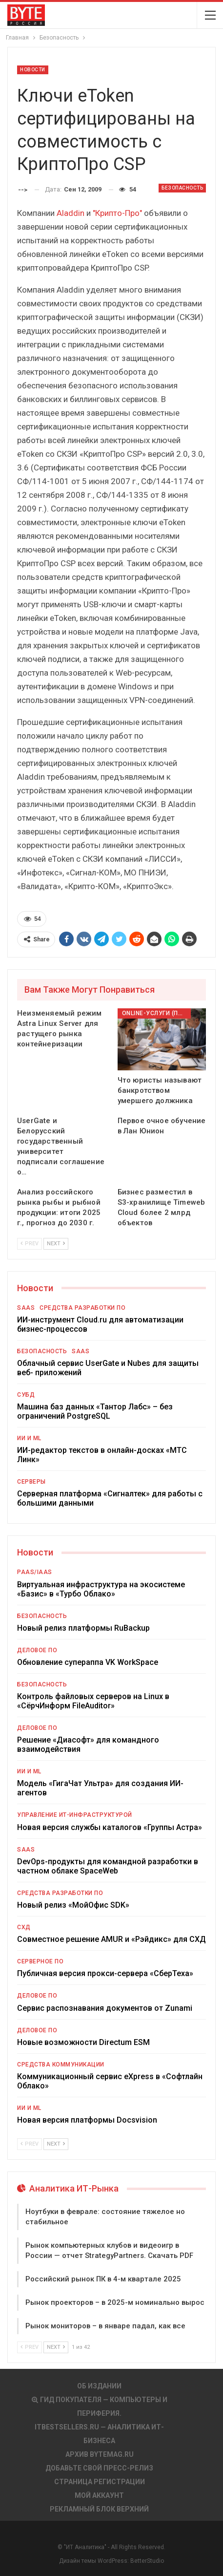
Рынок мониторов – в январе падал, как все (105, 2325)
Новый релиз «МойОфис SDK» (73, 1905)
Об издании (99, 2386)
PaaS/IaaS (34, 1572)
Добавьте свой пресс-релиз (99, 2468)
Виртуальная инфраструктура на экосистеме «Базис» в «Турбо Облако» (101, 1589)
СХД (24, 1927)
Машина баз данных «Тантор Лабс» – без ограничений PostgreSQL (95, 1411)
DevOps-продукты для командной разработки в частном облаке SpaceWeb (107, 1866)
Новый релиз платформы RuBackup (83, 1628)
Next (56, 1243)
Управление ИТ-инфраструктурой (74, 1814)
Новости (32, 69)
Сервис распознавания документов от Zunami (104, 2008)
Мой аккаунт (99, 2495)
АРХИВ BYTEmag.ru (99, 2454)
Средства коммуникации (60, 2064)
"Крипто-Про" (117, 213)
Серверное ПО (40, 1961)
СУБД (26, 1394)
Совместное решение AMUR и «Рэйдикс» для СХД (111, 1939)
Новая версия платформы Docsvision (87, 2120)
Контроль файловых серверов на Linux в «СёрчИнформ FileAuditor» (93, 1701)
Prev (29, 1243)
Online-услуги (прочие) (156, 1013)
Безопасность (182, 188)
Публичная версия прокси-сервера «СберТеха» (105, 1973)
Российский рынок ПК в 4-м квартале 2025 (103, 2279)
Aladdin (70, 213)
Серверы (31, 1481)
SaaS (26, 1307)
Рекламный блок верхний (99, 2509)
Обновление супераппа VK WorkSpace (87, 1662)
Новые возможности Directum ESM (83, 2042)
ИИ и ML (29, 1438)
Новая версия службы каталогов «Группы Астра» (109, 1827)
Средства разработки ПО (82, 1307)
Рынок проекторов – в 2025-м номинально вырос (114, 2302)
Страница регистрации (99, 2482)
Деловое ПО (37, 1650)
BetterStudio (147, 2560)
